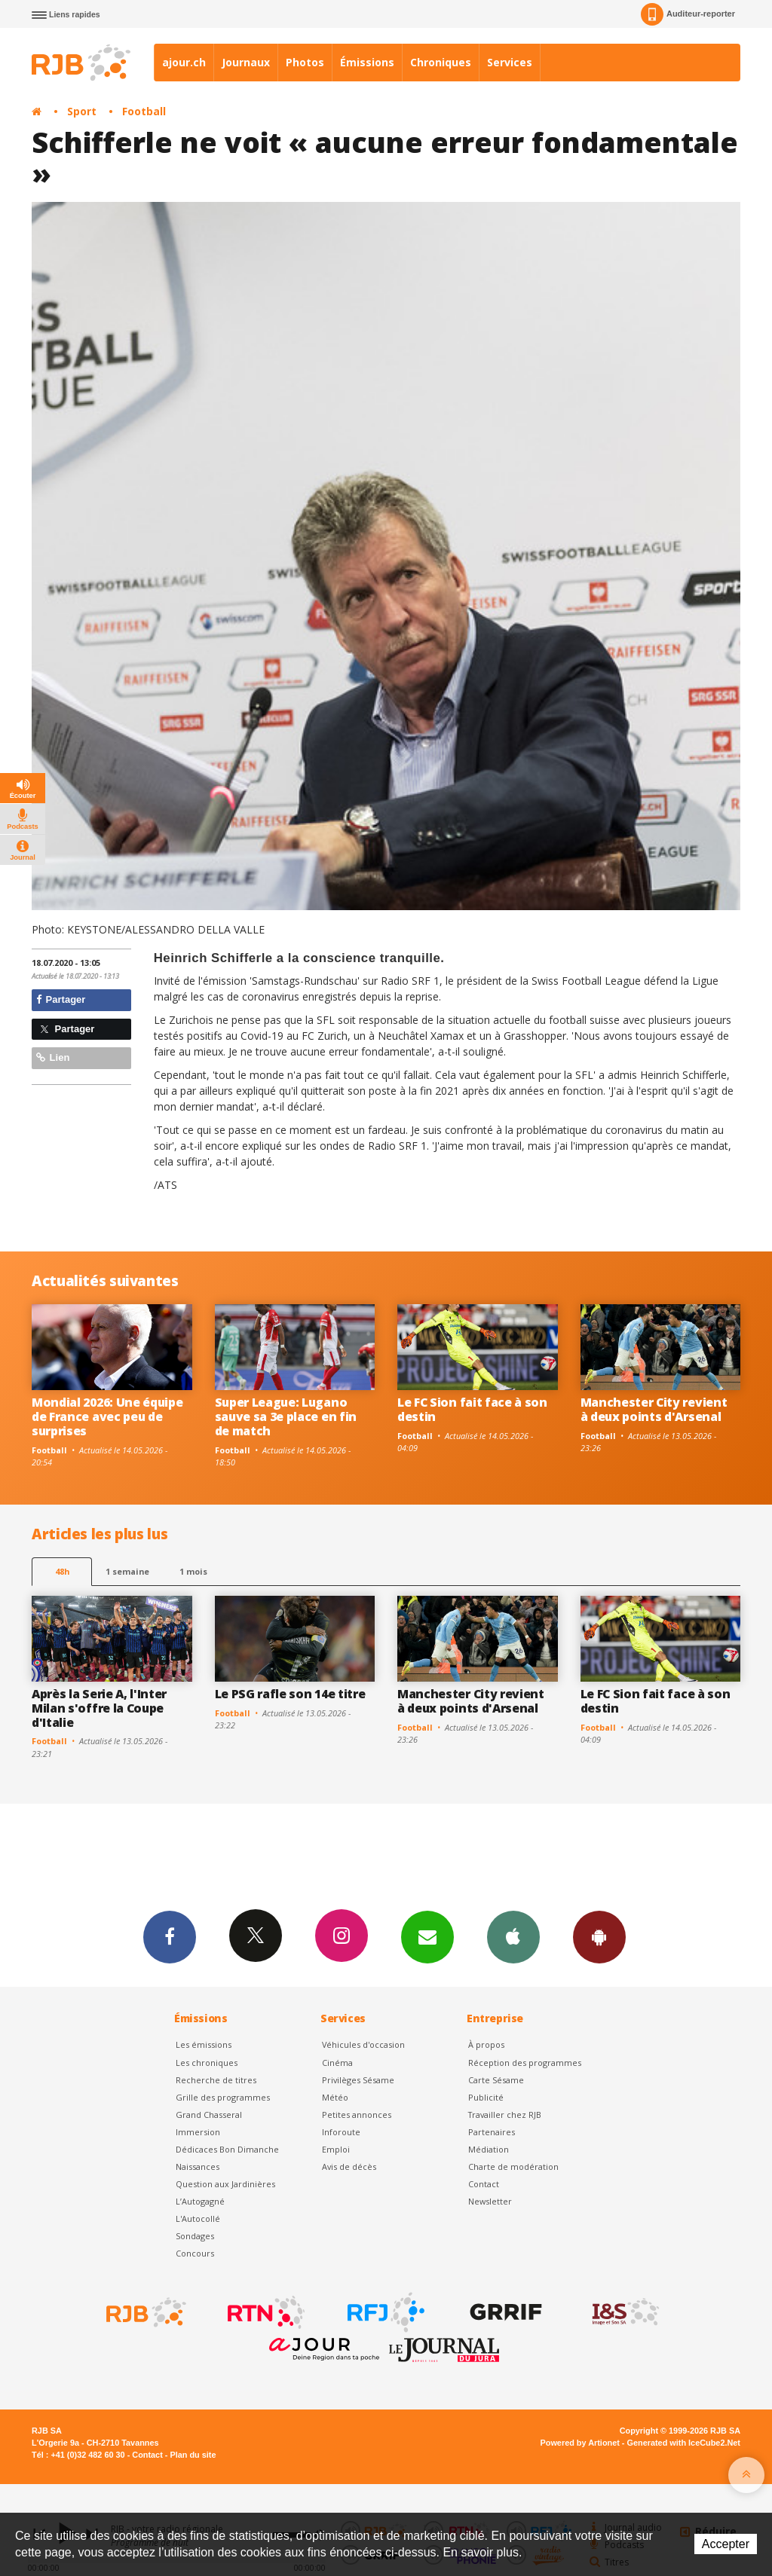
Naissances (197, 2166)
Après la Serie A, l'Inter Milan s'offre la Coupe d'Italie (99, 1708)
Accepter (725, 2544)
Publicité (486, 2097)
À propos (486, 2044)
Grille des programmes (223, 2097)
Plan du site (193, 2454)
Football (144, 111)
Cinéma (337, 2062)
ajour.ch (184, 62)
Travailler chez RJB (504, 2114)
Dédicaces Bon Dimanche (227, 2149)
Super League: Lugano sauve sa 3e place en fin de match (286, 1416)
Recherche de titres (216, 2080)
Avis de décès (349, 2166)
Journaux (246, 62)
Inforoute (341, 2132)
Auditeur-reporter (688, 14)
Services (509, 62)
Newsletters (427, 1936)
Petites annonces (356, 2114)
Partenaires (491, 2132)
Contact (483, 2184)
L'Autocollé (198, 2218)
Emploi (336, 2149)
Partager (60, 999)
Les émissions (203, 2044)
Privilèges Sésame (358, 2080)
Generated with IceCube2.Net (683, 2442)
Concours (195, 2253)
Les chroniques (206, 2062)
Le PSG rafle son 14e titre (290, 1693)
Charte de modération (513, 2166)
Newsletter (490, 2201)
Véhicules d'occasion (363, 2044)
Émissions (367, 62)
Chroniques (440, 62)
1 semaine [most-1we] (127, 1571)
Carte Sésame (496, 2080)
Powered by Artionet (580, 2442)
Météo (335, 2097)
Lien (52, 1057)
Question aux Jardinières (225, 2184)
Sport (81, 111)
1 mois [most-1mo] (193, 1571)
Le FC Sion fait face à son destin (472, 1409)
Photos (305, 62)
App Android (599, 1936)
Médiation (488, 2149)
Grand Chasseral (209, 2114)
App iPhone (513, 1936)
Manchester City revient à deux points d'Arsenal (654, 1409)
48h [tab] (62, 1571)
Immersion (198, 2132)
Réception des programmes (524, 2062)
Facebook (169, 1936)
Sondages (195, 2236)
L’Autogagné (200, 2201)
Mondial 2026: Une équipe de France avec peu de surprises (107, 1416)
